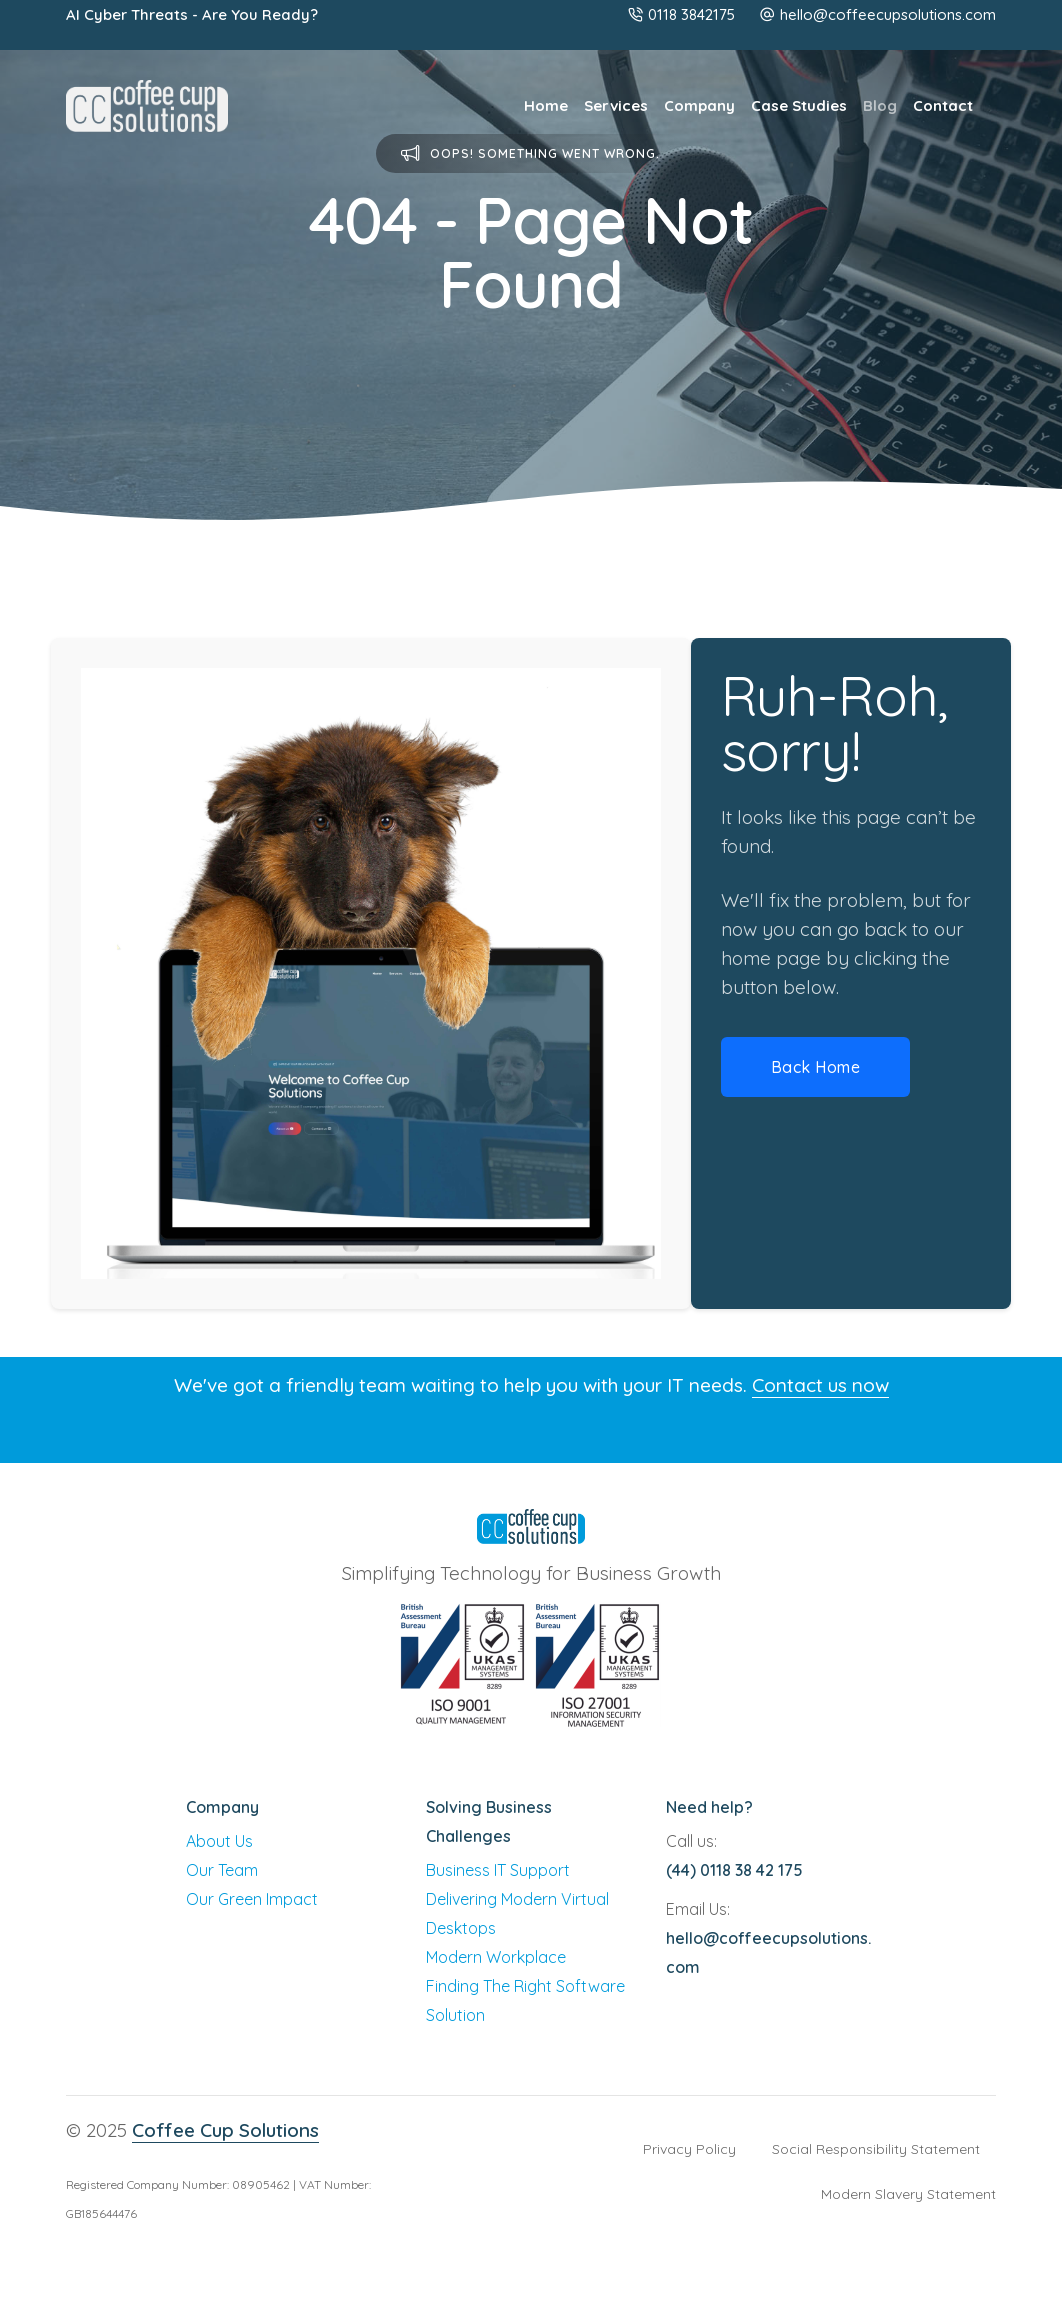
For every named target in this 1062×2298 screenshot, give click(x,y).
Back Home (816, 1067)
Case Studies (799, 105)
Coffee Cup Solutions (225, 2130)
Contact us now (820, 1385)
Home (546, 105)
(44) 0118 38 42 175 (734, 1870)
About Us (219, 1841)
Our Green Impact (252, 1899)
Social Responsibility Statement (876, 2149)
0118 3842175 (681, 14)
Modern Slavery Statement (908, 2194)
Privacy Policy (689, 2149)
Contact (943, 105)
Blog (880, 105)
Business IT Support (498, 1870)
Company (699, 105)
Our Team (222, 1870)
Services (616, 105)
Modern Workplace (496, 1957)
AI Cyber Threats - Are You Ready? (192, 14)
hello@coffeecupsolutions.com (888, 14)
